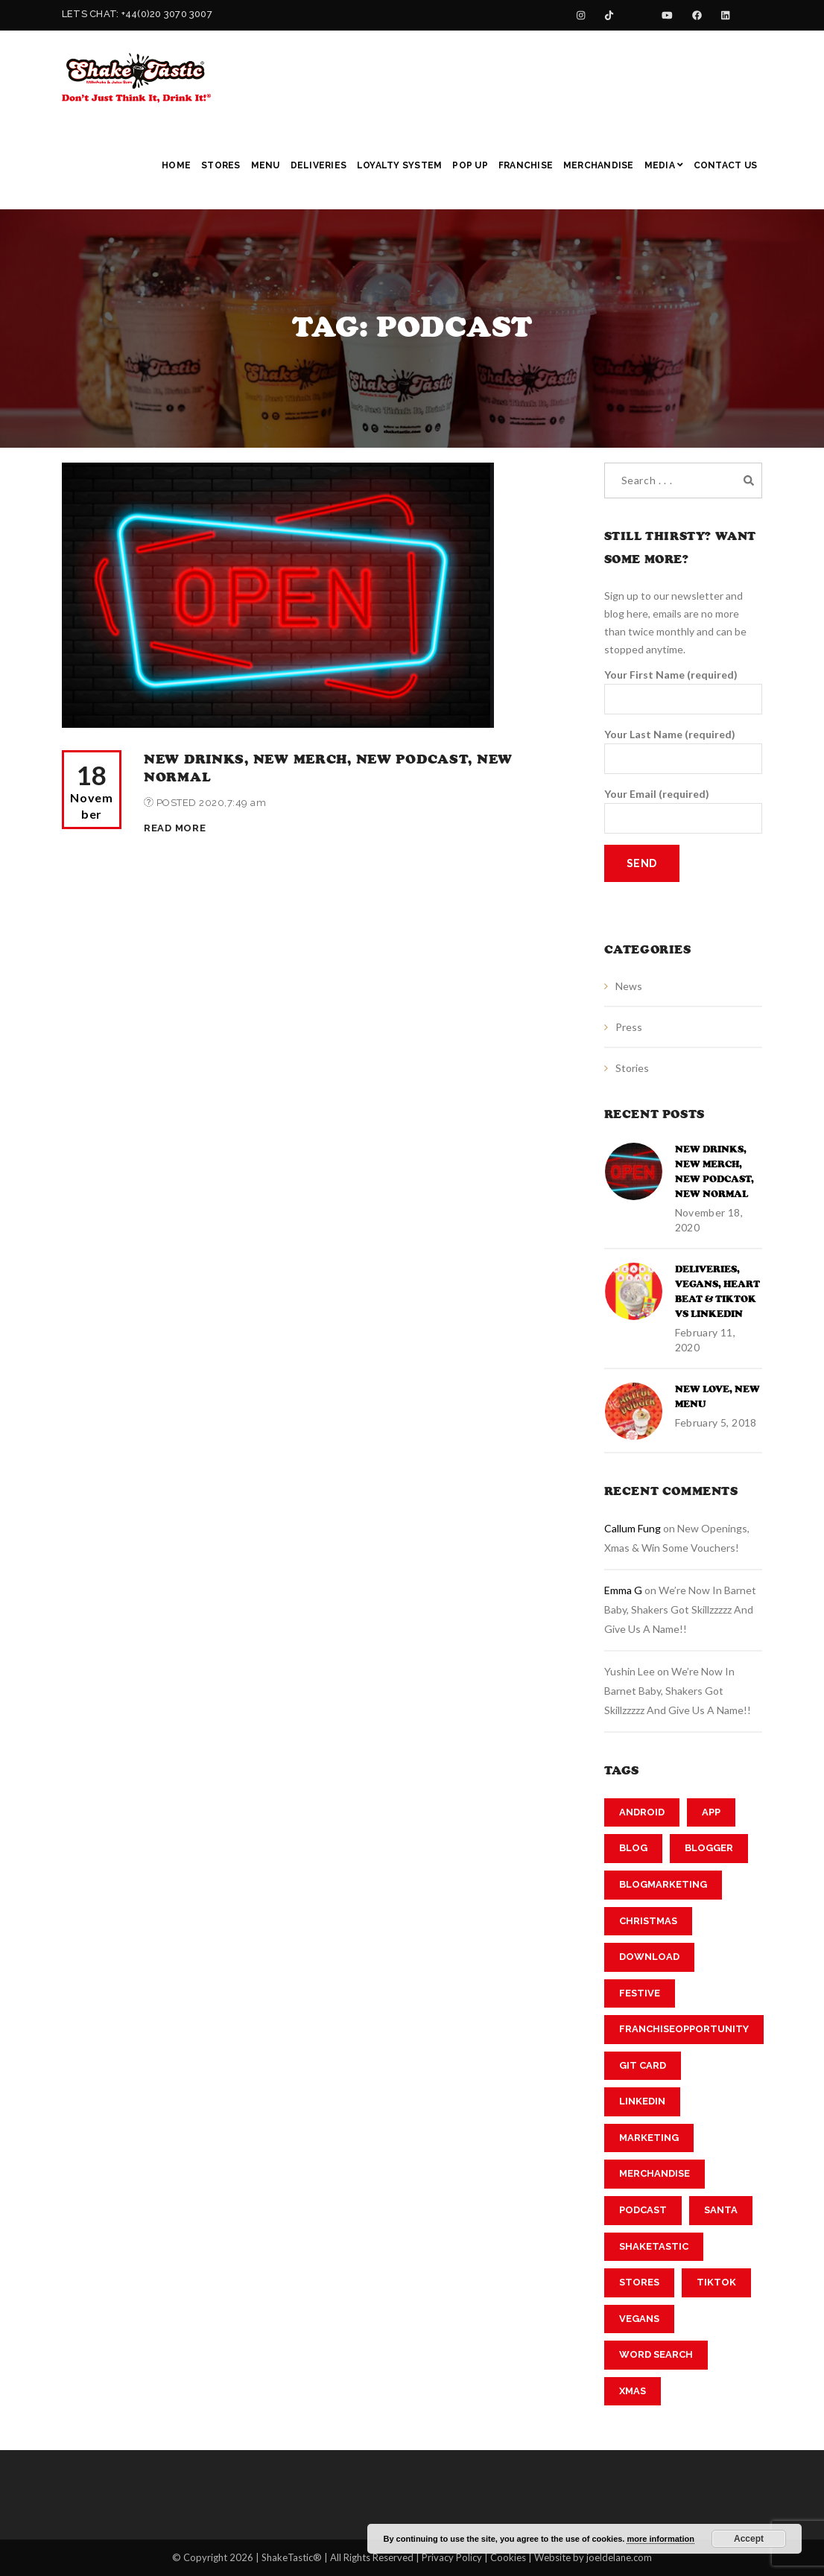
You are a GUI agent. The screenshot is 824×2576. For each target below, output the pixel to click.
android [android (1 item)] (642, 1812)
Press (628, 1027)
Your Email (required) (683, 810)
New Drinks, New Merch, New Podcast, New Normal (714, 1171)
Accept (749, 2539)
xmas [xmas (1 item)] (632, 2390)
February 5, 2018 (716, 1422)
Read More (175, 828)
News (628, 986)
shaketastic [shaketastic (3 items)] (653, 2246)
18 (91, 790)
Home (176, 165)
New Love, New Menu (717, 1396)
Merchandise (598, 165)
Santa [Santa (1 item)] (721, 2209)
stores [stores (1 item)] (639, 2282)
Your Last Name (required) (683, 751)
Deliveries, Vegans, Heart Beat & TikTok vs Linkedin (717, 1291)
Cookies (508, 2557)
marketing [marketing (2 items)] (649, 2137)
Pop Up (469, 165)
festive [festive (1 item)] (639, 1993)
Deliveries (318, 165)
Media (663, 165)
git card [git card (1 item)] (642, 2065)
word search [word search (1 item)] (656, 2354)
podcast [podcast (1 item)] (643, 2209)
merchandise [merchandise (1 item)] (654, 2173)
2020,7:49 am (232, 802)
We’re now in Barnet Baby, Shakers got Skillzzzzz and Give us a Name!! (680, 1609)
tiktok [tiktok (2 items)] (716, 2282)
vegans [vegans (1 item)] (639, 2318)
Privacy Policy (452, 2557)
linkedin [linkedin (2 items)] (642, 2101)
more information (660, 2538)
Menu (265, 165)
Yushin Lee (629, 1671)
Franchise (525, 165)
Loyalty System (399, 165)
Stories (632, 1068)
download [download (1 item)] (649, 1956)
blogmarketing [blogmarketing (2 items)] (663, 1884)
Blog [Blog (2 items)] (633, 1847)
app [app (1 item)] (711, 1812)
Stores (220, 165)
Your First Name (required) (683, 691)
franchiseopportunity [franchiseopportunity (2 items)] (684, 2028)
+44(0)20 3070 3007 (166, 13)
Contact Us (725, 165)
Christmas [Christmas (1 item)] (648, 1920)
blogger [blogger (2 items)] (709, 1847)
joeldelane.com (619, 2557)
